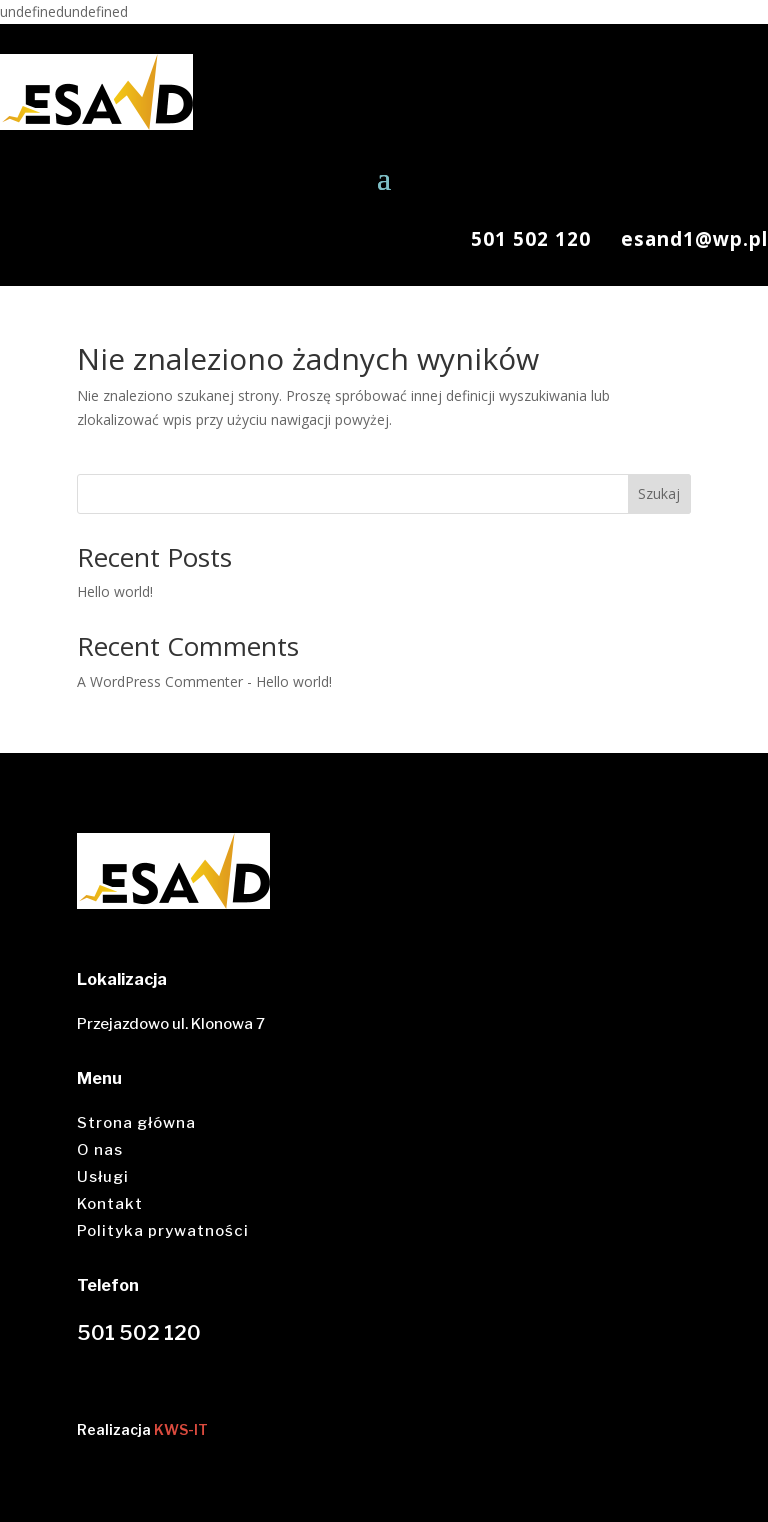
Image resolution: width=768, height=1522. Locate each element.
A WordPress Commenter (160, 681)
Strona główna (136, 1123)
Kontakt (110, 1204)
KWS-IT (181, 1429)
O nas (100, 1150)
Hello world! (115, 591)
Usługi (103, 1177)
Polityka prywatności (163, 1231)
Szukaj (659, 493)
